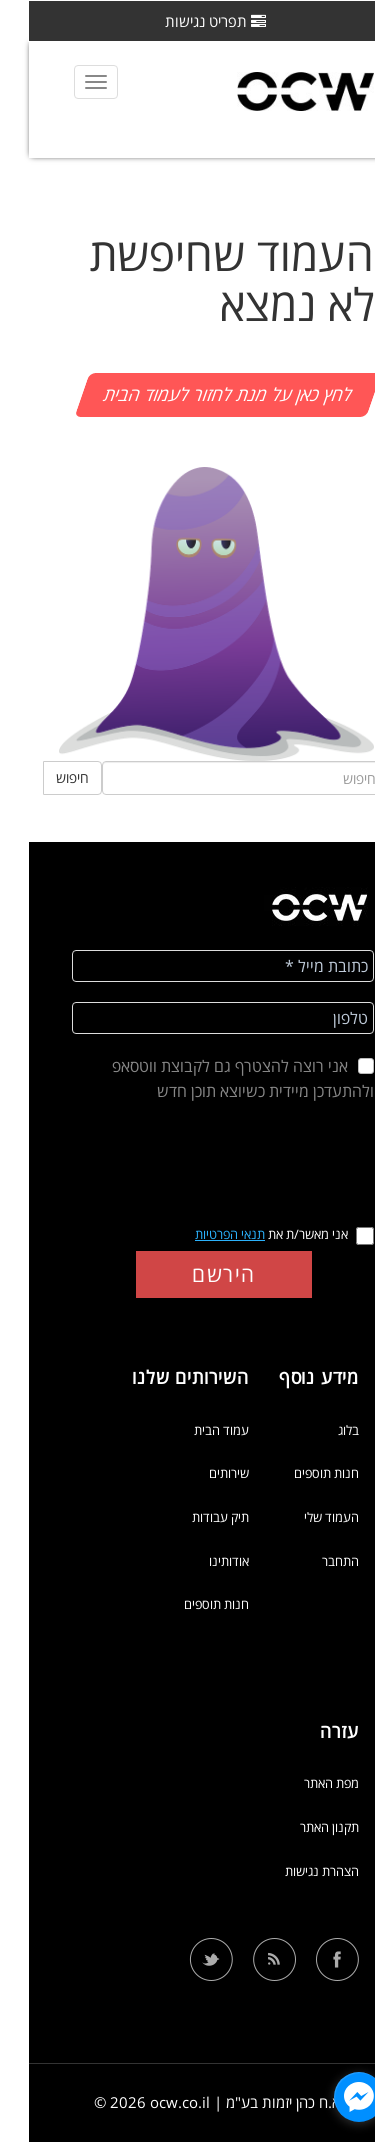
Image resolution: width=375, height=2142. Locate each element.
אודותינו (200, 1561)
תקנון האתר (300, 1827)
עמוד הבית (192, 1430)
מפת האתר (302, 1783)
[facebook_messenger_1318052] (330, 2097)
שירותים (200, 1473)
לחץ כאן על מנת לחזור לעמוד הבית (199, 394)
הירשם (195, 1274)
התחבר (311, 1561)
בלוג (319, 1430)
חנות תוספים (297, 1473)
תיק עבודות (191, 1517)
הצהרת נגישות (293, 1871)
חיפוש (43, 777)
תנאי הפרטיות (201, 1234)
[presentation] (194, 1160)
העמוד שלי (302, 1517)
